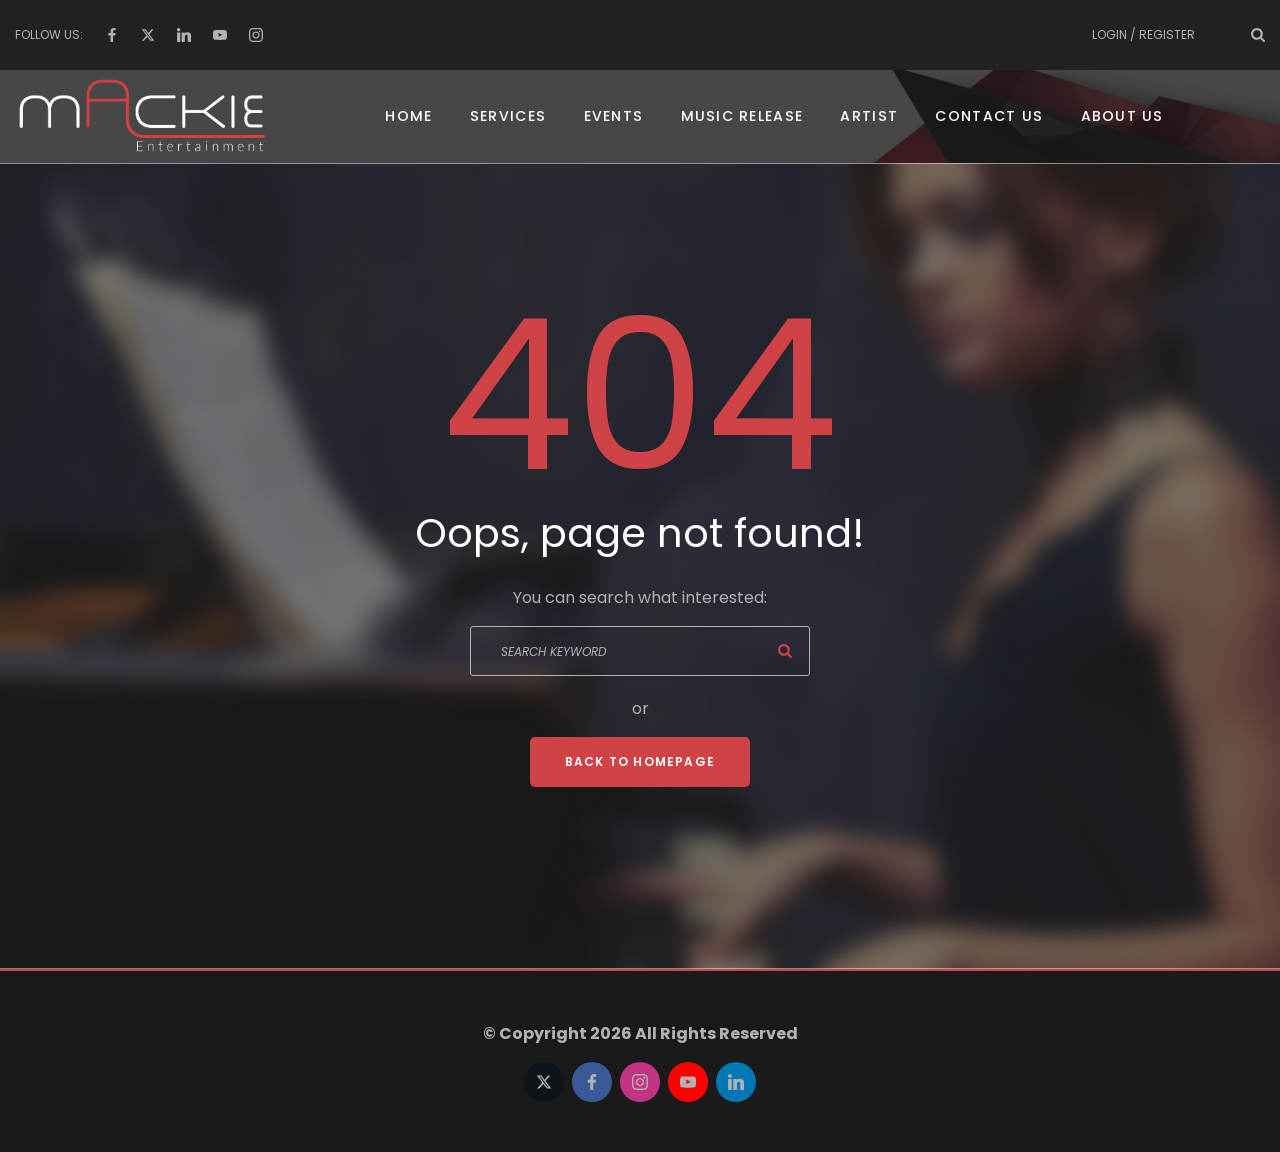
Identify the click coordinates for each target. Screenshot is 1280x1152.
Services (513, 120)
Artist (868, 120)
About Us (1117, 120)
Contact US (987, 120)
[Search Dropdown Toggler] (1258, 35)
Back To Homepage (640, 768)
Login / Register (1143, 34)
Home (415, 120)
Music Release (743, 120)
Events (617, 120)
